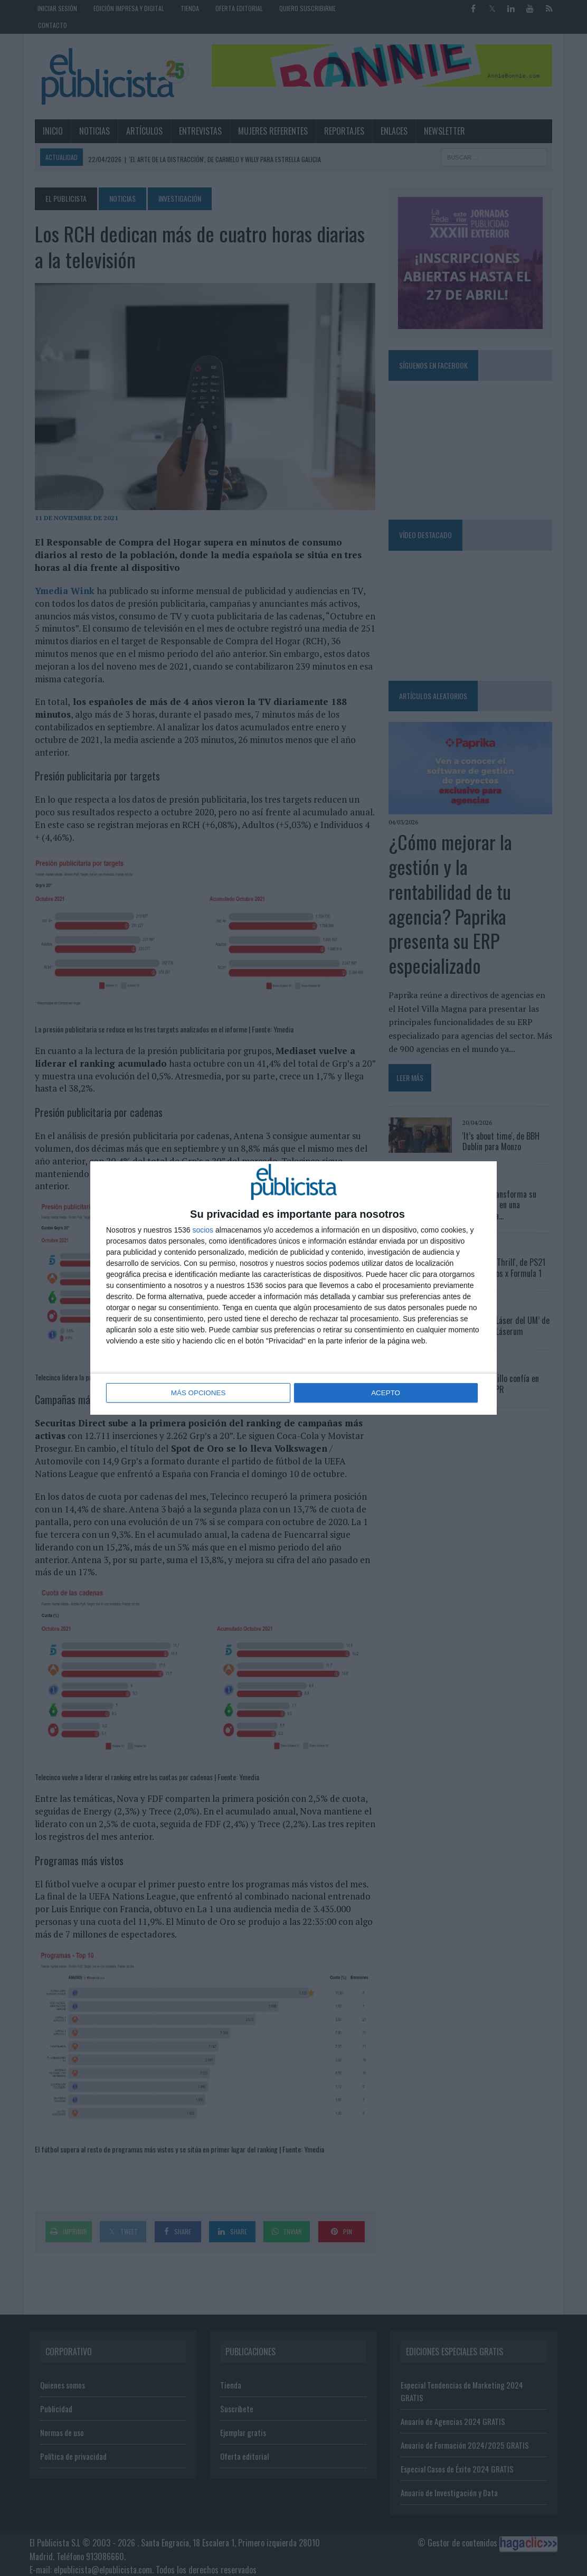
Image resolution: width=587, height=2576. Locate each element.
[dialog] (293, 1288)
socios (202, 1230)
